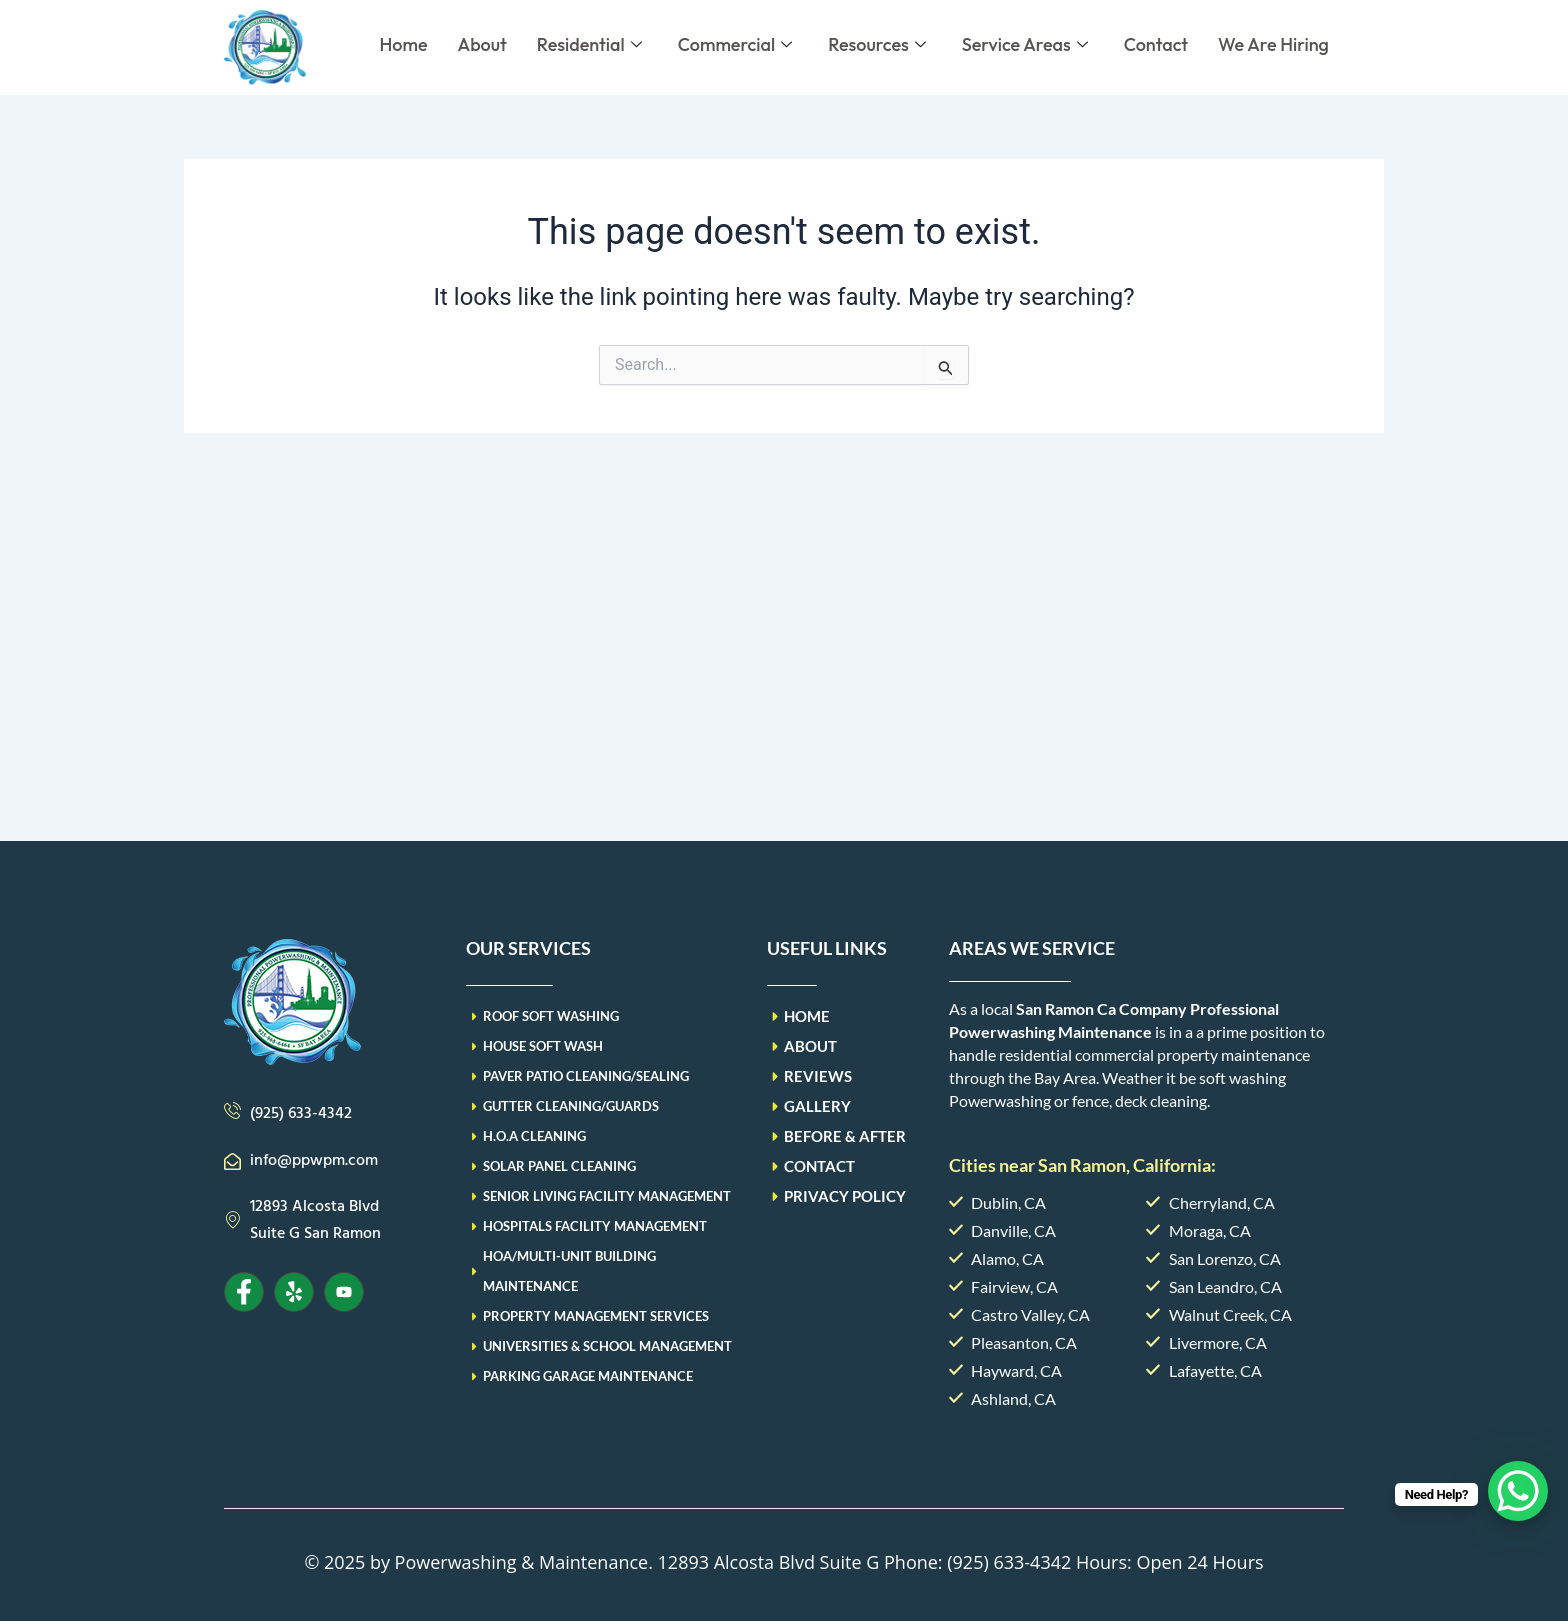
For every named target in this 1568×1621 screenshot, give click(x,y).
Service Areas (1025, 44)
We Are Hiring (1273, 44)
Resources (877, 44)
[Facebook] (244, 1292)
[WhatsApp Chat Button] (1518, 1491)
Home (403, 44)
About (482, 44)
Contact (1156, 44)
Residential (589, 44)
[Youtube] (344, 1292)
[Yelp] (294, 1292)
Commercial (735, 44)
